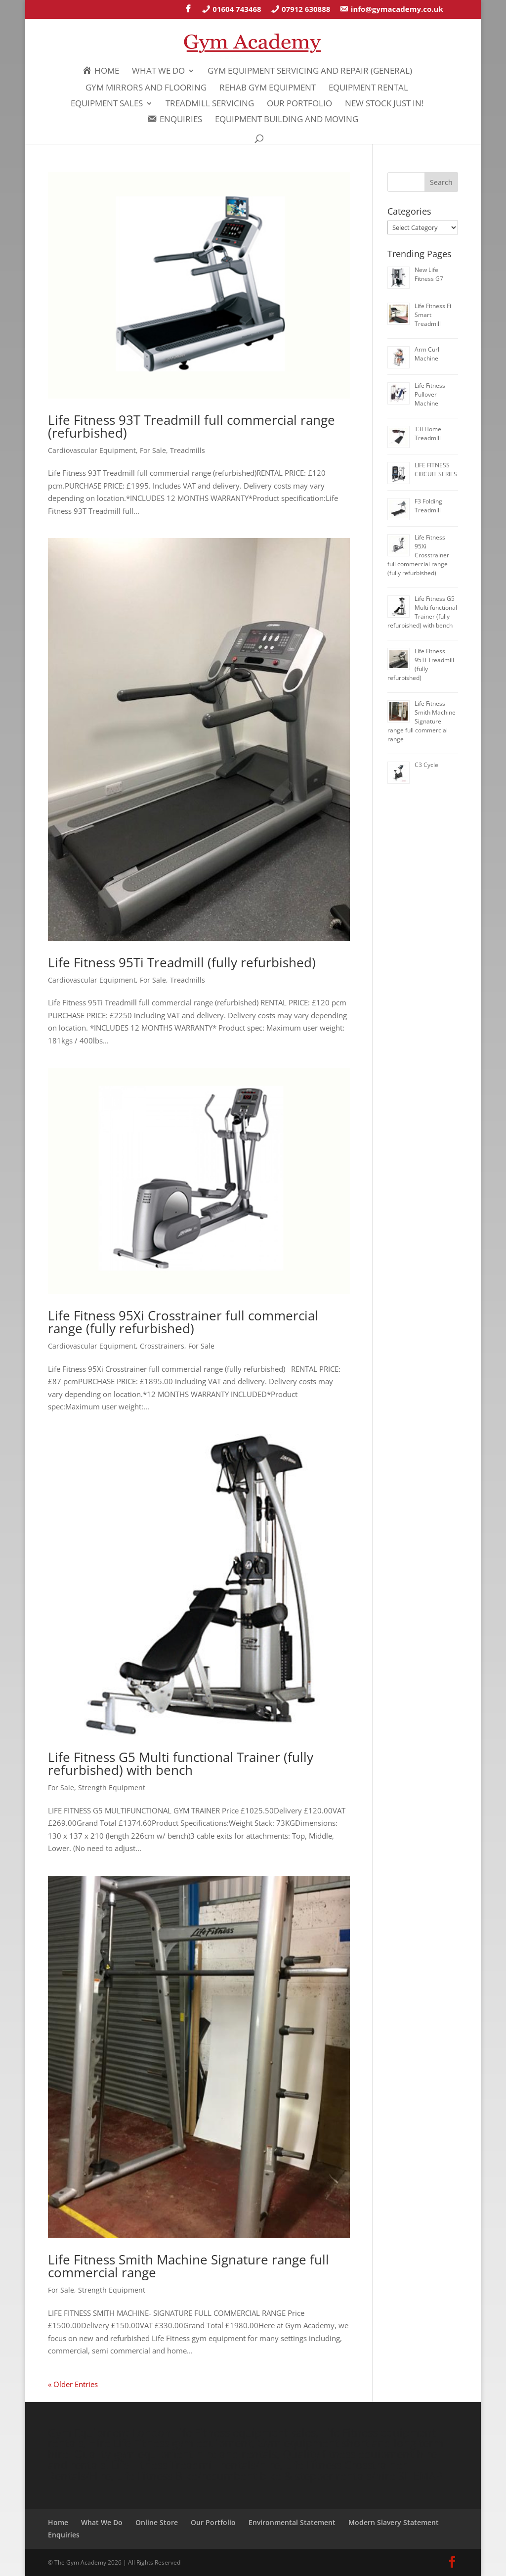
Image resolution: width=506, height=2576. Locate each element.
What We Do (158, 71)
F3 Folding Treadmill (428, 505)
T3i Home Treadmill (428, 433)
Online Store (156, 2522)
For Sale (153, 450)
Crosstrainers (162, 1346)
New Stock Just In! (384, 104)
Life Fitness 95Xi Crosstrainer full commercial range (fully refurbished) (183, 1322)
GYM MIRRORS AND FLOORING (146, 88)
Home (58, 2522)
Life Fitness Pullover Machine (430, 394)
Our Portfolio (299, 104)
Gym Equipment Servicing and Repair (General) (310, 71)
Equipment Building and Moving (286, 120)
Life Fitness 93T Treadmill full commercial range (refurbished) (191, 426)
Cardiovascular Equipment (92, 450)
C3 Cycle (426, 765)
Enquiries (64, 2534)
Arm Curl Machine (427, 353)
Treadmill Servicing (210, 104)
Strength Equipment (111, 1787)
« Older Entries (73, 2384)
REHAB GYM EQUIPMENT (267, 88)
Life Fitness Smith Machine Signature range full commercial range (188, 2266)
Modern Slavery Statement (393, 2522)
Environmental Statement (292, 2522)
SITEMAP (420, 2475)
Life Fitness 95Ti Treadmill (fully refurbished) (182, 962)
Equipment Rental (368, 88)
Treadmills (187, 450)
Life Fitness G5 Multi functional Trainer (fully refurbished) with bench (180, 1763)
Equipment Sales (107, 104)
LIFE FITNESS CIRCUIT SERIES (436, 469)
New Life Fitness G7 (429, 274)
